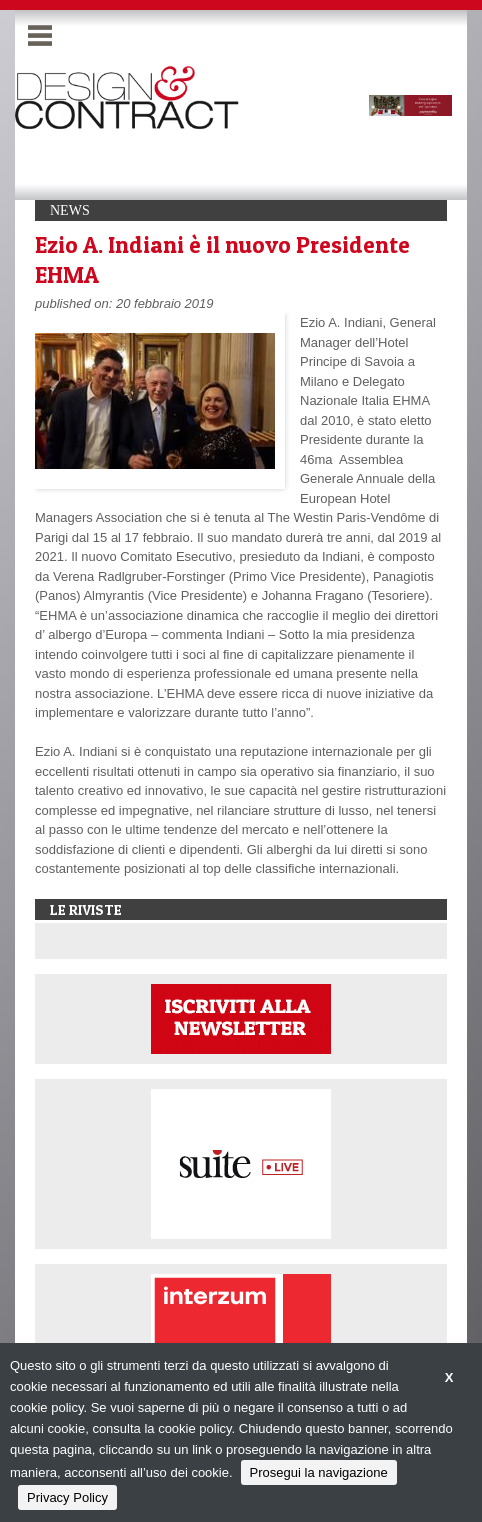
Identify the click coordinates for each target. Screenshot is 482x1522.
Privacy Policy (67, 1497)
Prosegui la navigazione (319, 1472)
